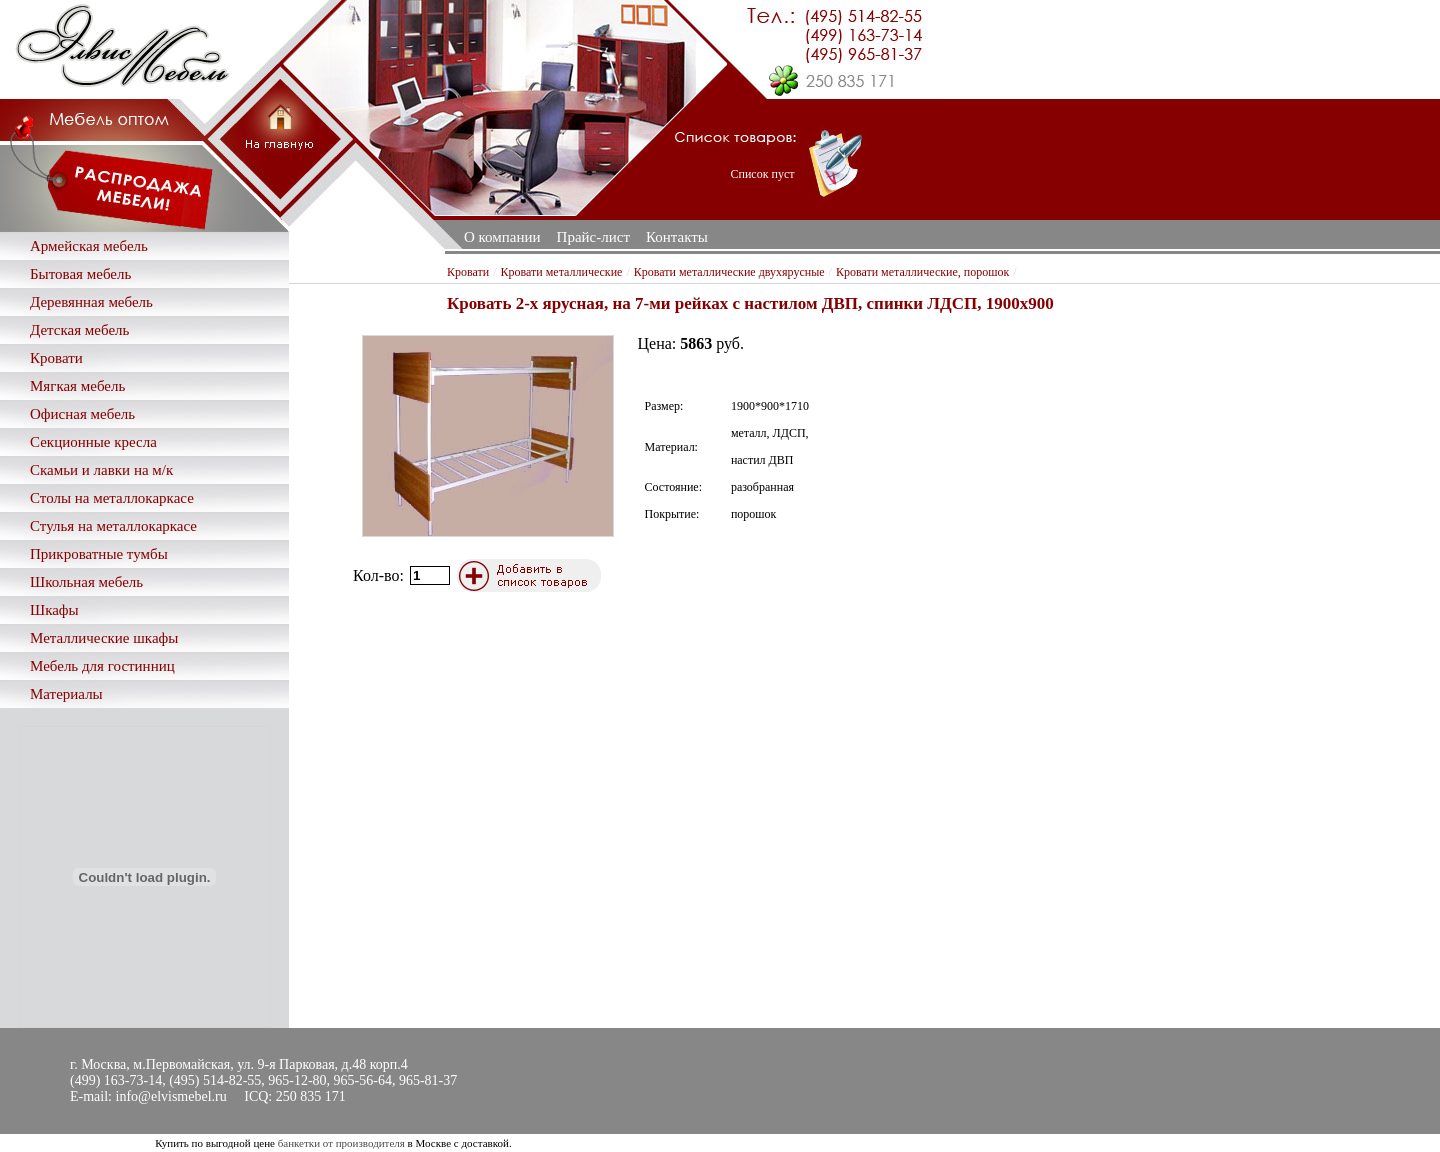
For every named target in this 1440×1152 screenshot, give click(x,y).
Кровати (56, 358)
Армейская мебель (89, 246)
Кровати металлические (562, 272)
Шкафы (54, 610)
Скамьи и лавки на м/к (101, 470)
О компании (502, 237)
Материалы (66, 694)
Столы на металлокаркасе (112, 498)
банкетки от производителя (341, 1143)
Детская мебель (79, 330)
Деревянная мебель (91, 302)
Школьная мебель (86, 582)
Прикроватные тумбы (99, 554)
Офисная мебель (82, 414)
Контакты (677, 237)
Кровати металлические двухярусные (729, 272)
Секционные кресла (93, 442)
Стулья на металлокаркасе (113, 526)
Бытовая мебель (80, 274)
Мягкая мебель (77, 386)
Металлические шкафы (104, 638)
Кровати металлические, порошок (922, 272)
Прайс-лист (593, 237)
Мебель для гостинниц (102, 666)
